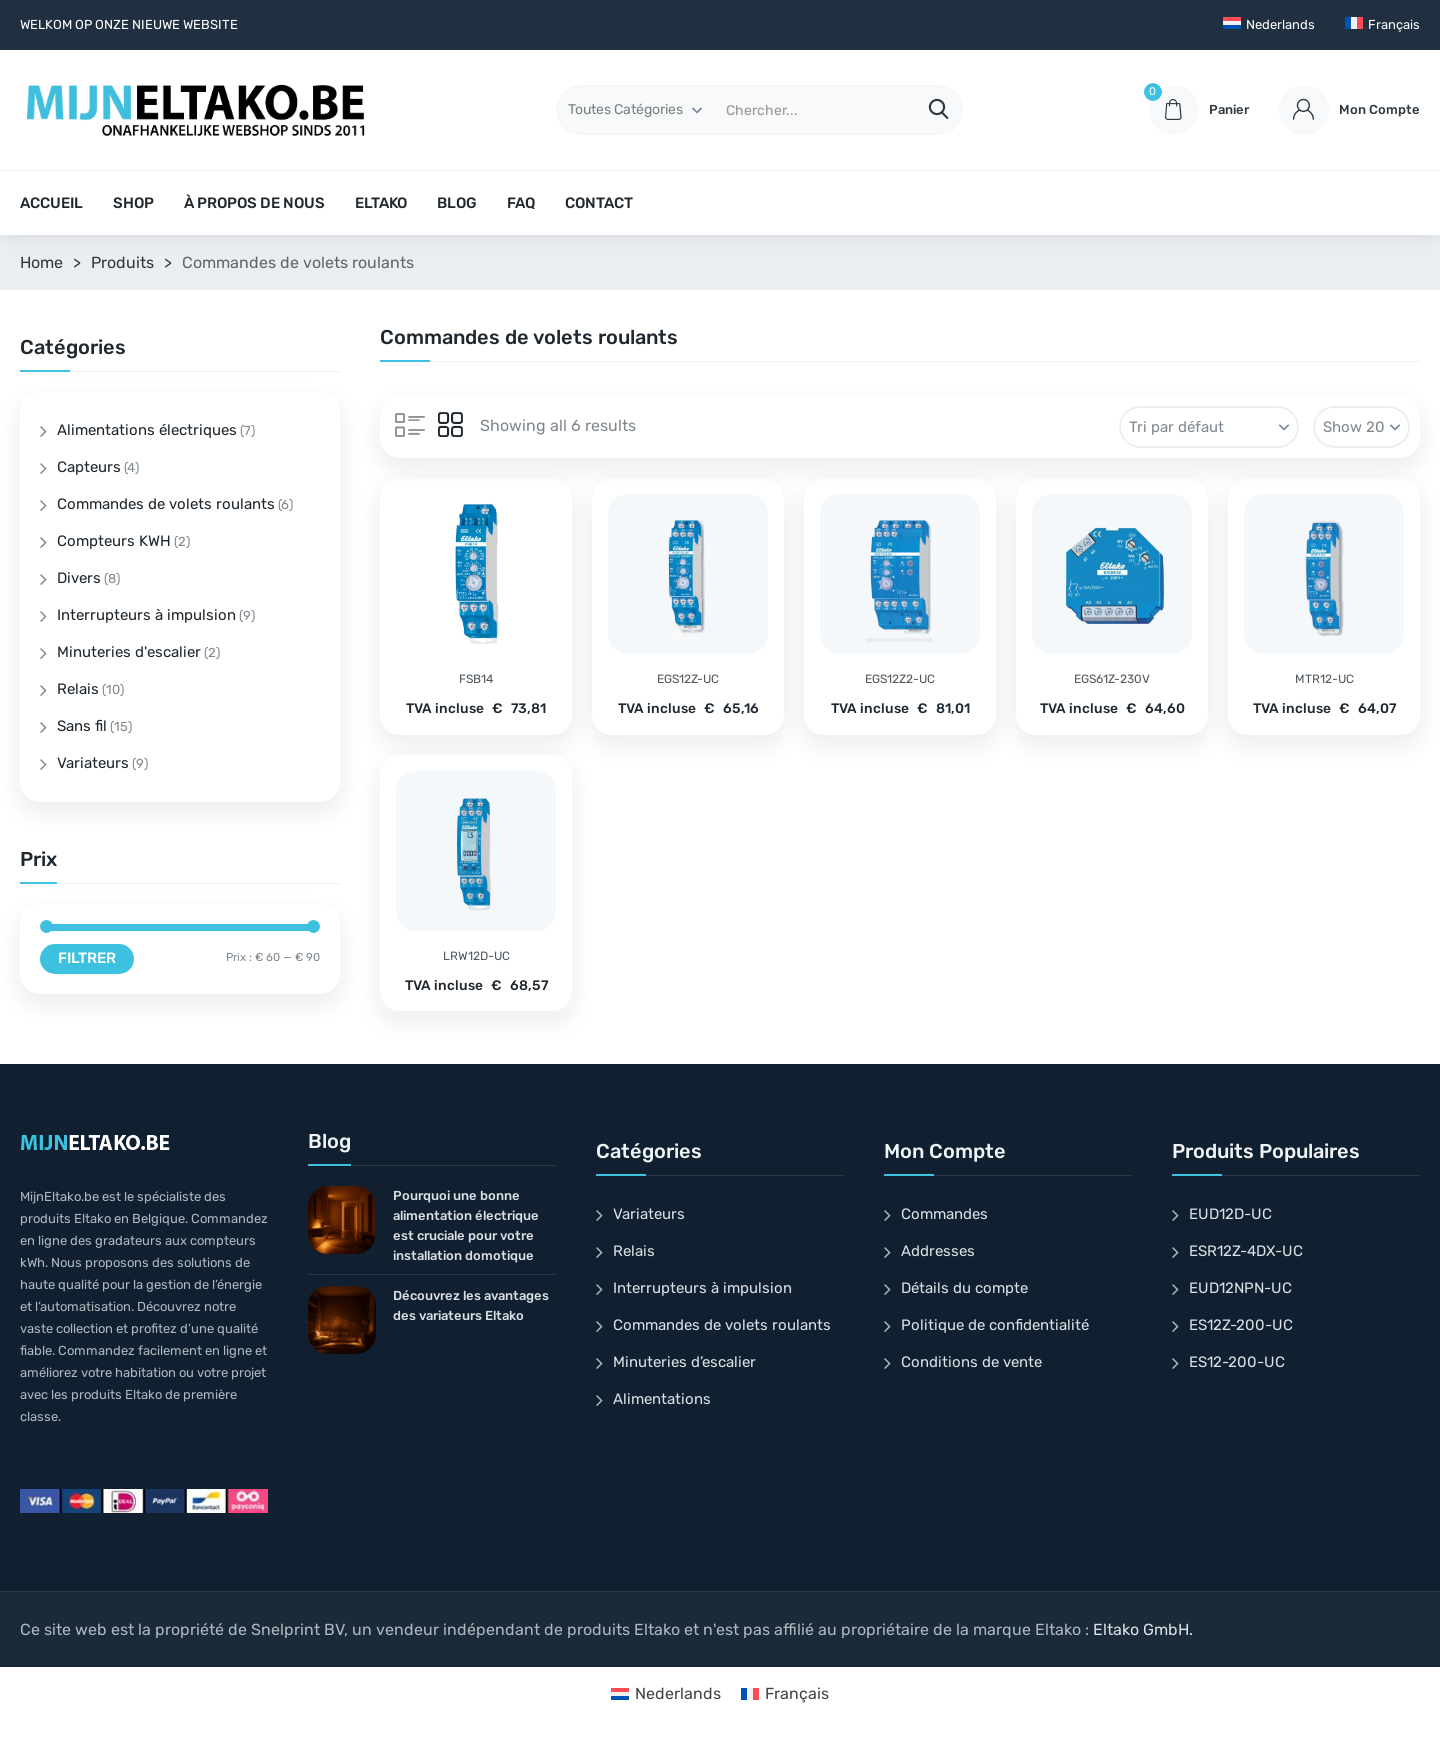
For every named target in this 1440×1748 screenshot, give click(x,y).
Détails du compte (964, 1288)
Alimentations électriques (147, 430)
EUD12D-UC (1230, 1214)
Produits (122, 262)
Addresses (938, 1251)
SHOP (133, 203)
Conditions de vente (971, 1362)
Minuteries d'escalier (129, 652)
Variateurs (93, 763)
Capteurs (89, 467)
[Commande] (1209, 427)
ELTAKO (381, 203)
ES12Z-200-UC (1241, 1325)
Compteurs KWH (114, 541)
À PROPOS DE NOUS (254, 203)
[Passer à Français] (785, 1694)
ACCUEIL (51, 203)
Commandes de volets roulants (166, 504)
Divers (79, 578)
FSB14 (476, 679)
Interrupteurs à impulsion (146, 615)
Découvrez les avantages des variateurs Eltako (471, 1305)
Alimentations (662, 1399)
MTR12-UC (1324, 679)
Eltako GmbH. (1143, 1629)
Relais (78, 689)
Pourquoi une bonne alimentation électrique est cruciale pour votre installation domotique (466, 1225)
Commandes (944, 1214)
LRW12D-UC (476, 956)
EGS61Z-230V (1112, 679)
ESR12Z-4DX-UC (1246, 1251)
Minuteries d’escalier (684, 1362)
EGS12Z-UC (688, 679)
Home (41, 262)
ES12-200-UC (1237, 1362)
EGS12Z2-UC (900, 679)
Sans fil (82, 726)
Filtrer (87, 958)
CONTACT (599, 203)
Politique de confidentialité (995, 1325)
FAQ (521, 203)
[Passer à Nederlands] (1269, 25)
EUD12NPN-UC (1240, 1288)
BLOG (457, 203)
